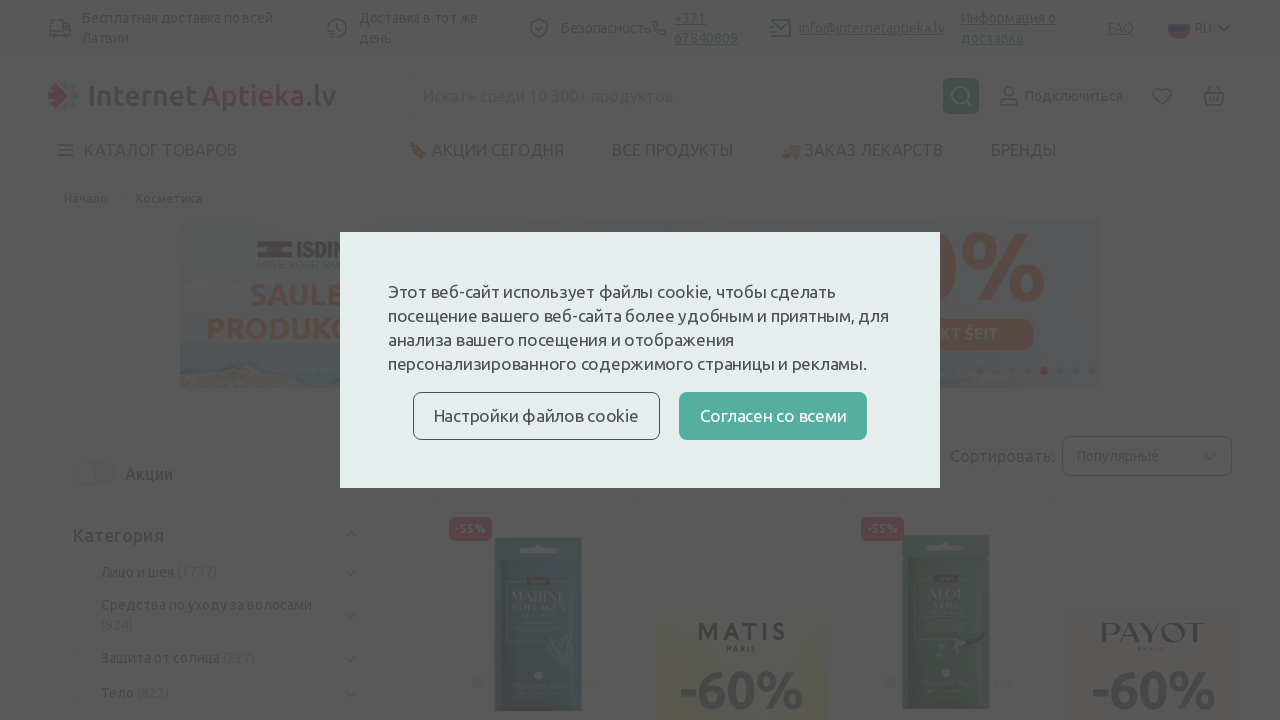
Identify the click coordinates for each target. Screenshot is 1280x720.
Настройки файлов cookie (536, 415)
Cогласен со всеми (773, 415)
